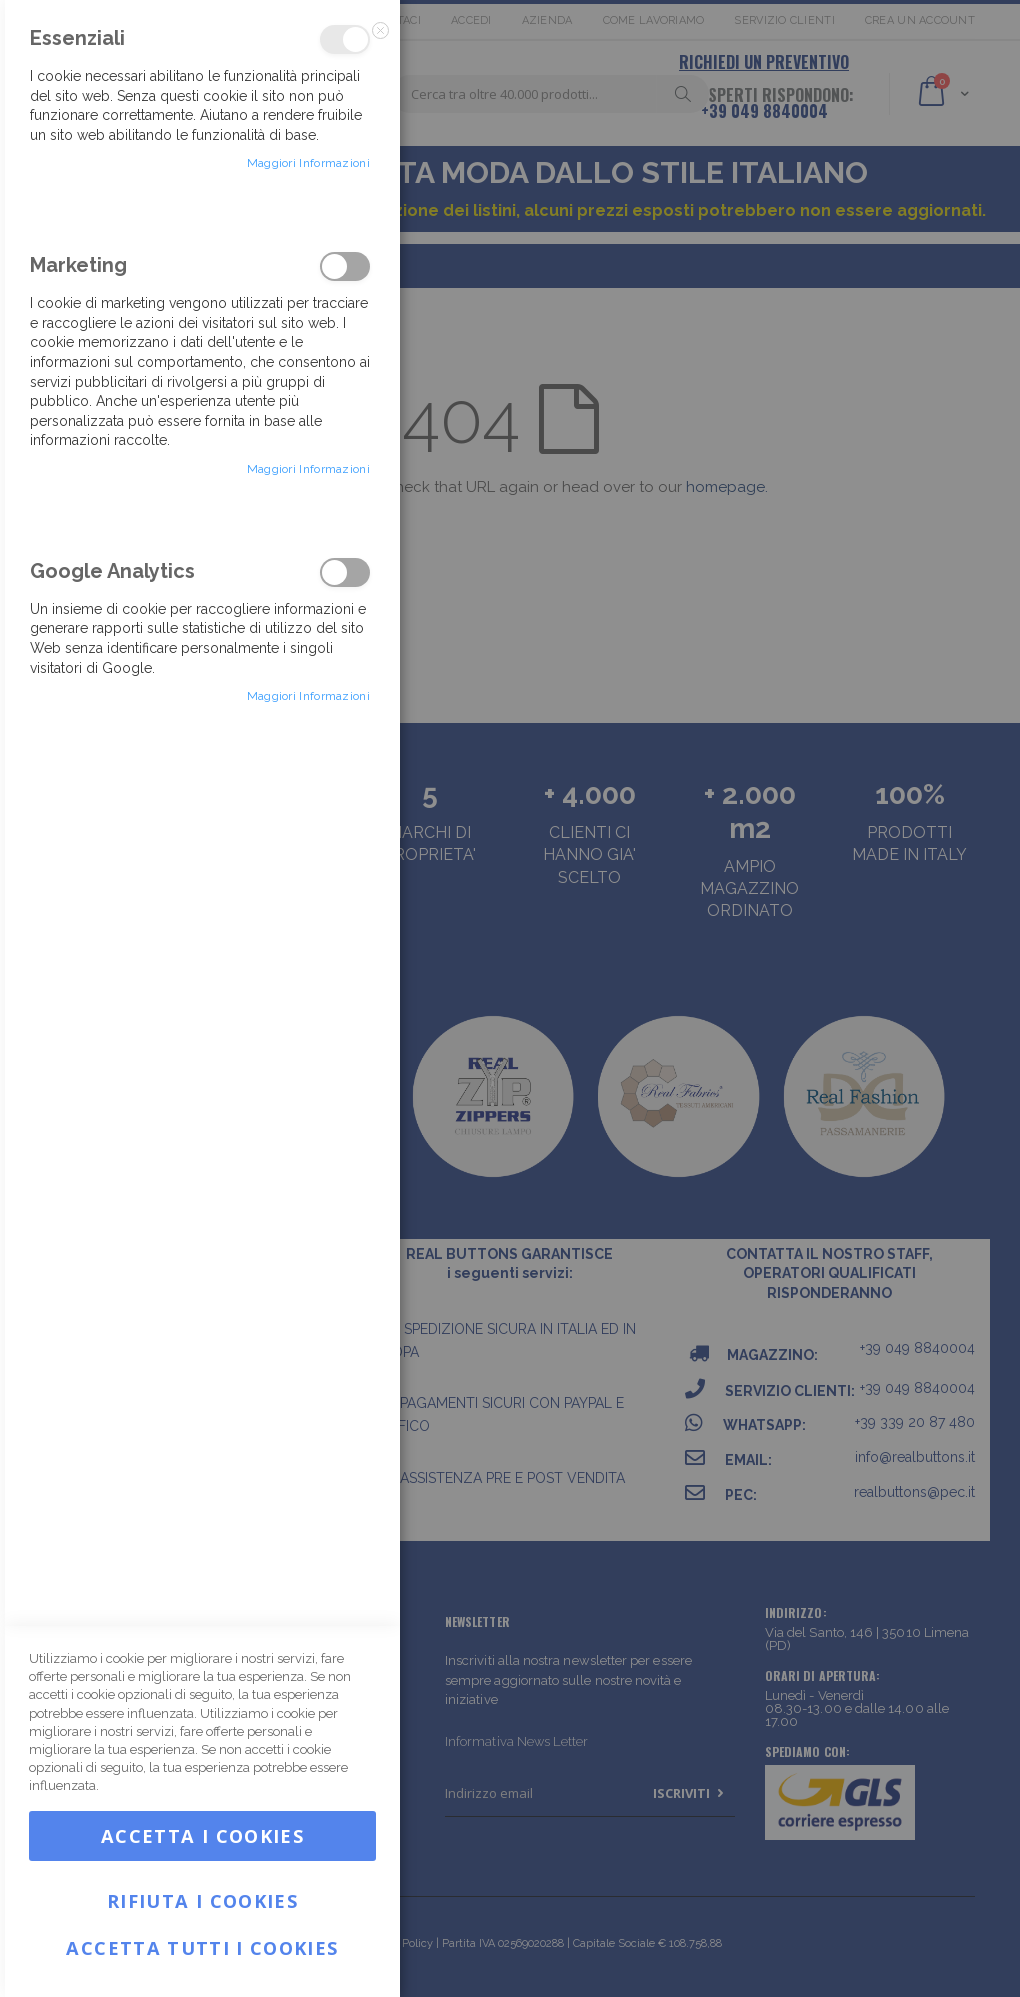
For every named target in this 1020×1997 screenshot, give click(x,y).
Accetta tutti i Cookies (202, 1948)
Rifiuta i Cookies (202, 1898)
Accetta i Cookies (202, 1836)
